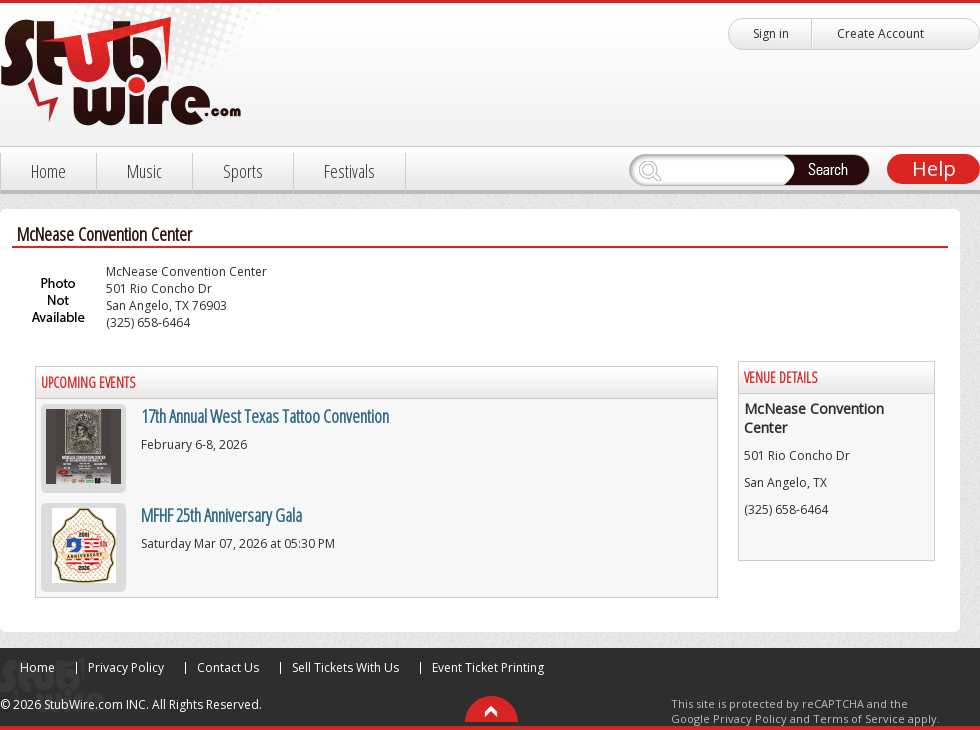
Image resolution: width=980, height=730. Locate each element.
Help (934, 168)
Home (48, 171)
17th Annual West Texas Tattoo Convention (265, 416)
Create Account (880, 33)
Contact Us (228, 667)
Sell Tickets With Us (345, 667)
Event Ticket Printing (488, 667)
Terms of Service (859, 718)
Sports (243, 171)
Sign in (771, 33)
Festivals (349, 171)
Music (144, 171)
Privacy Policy (126, 667)
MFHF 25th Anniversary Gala (221, 515)
